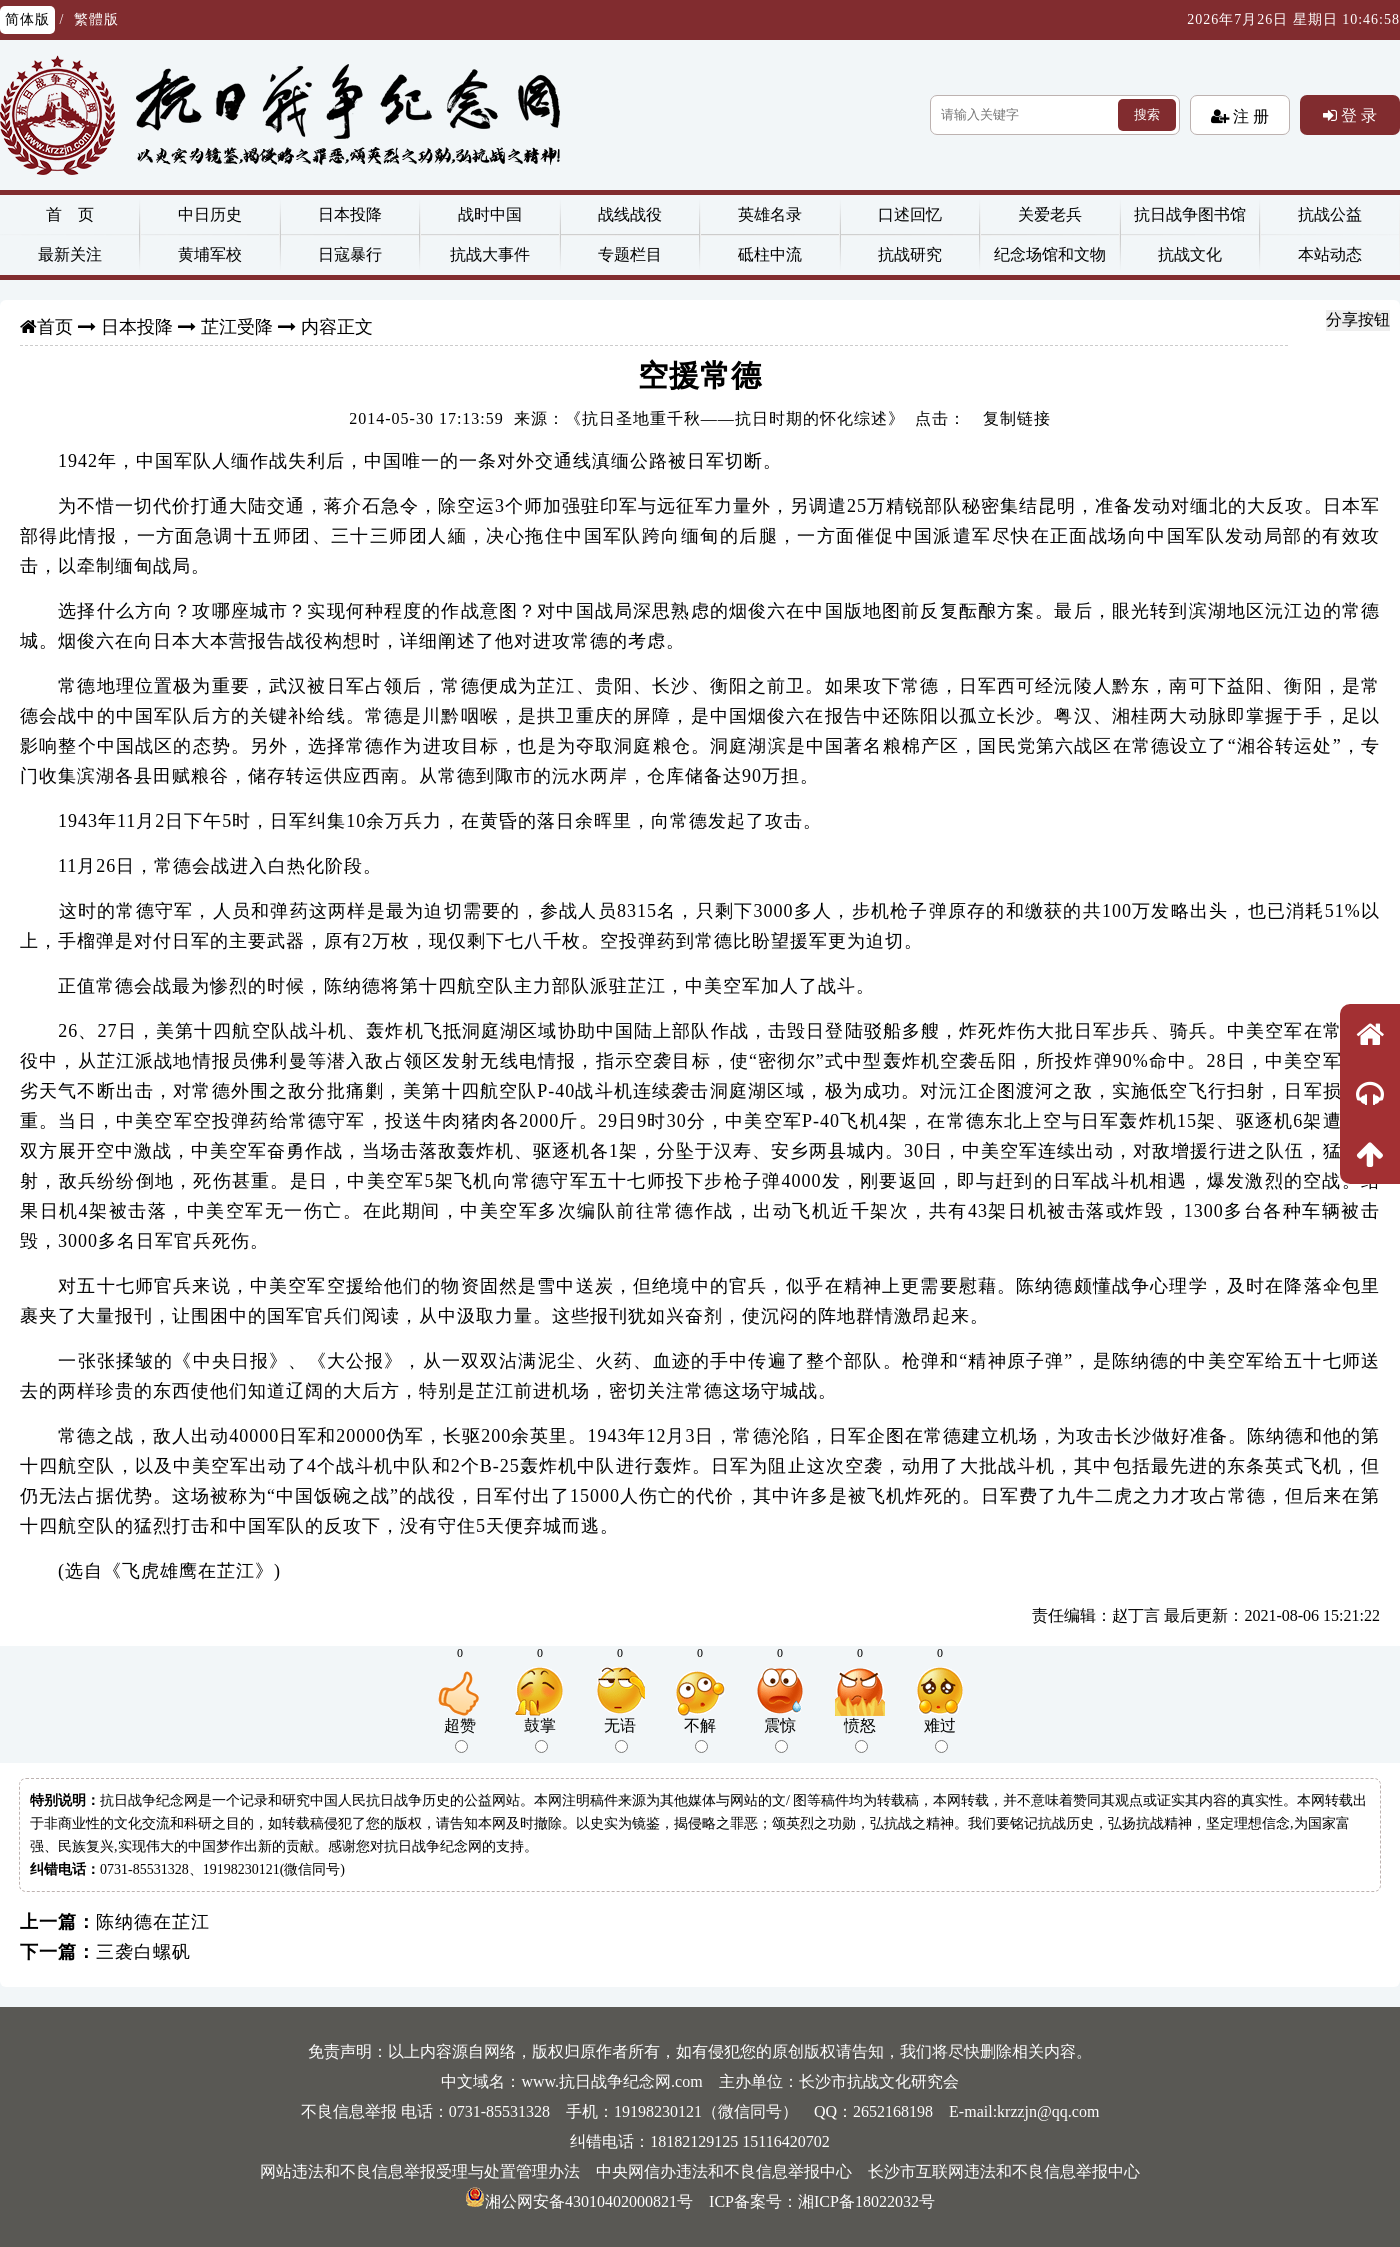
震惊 (780, 1735)
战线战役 (630, 214)
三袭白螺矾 (143, 1952)
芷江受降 (237, 327)
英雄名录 (770, 214)
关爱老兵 (1050, 214)
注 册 (1249, 116)
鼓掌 (540, 1735)
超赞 (460, 1735)
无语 (620, 1735)
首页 (55, 327)
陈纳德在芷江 (153, 1922)
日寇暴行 (350, 254)
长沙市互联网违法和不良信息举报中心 (1004, 2171)
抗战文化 (1190, 254)
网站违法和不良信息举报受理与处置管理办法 (420, 2171)
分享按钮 (1358, 319)
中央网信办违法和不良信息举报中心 (724, 2171)
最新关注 (70, 254)
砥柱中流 (770, 254)
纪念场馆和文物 (1050, 254)
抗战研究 (910, 254)
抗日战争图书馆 (1190, 214)
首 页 (70, 214)
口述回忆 (910, 214)
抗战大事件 (490, 254)
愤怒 (860, 1735)
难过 (940, 1735)
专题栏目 (630, 254)
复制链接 (1017, 418)
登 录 (1357, 115)
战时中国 (490, 214)
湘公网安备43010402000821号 (579, 2201)
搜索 (1147, 114)
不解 (700, 1735)
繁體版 (96, 19)
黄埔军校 (210, 254)
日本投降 (350, 214)
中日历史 (210, 214)
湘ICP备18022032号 (866, 2201)
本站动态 (1330, 254)
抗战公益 (1330, 214)
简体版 (27, 19)
